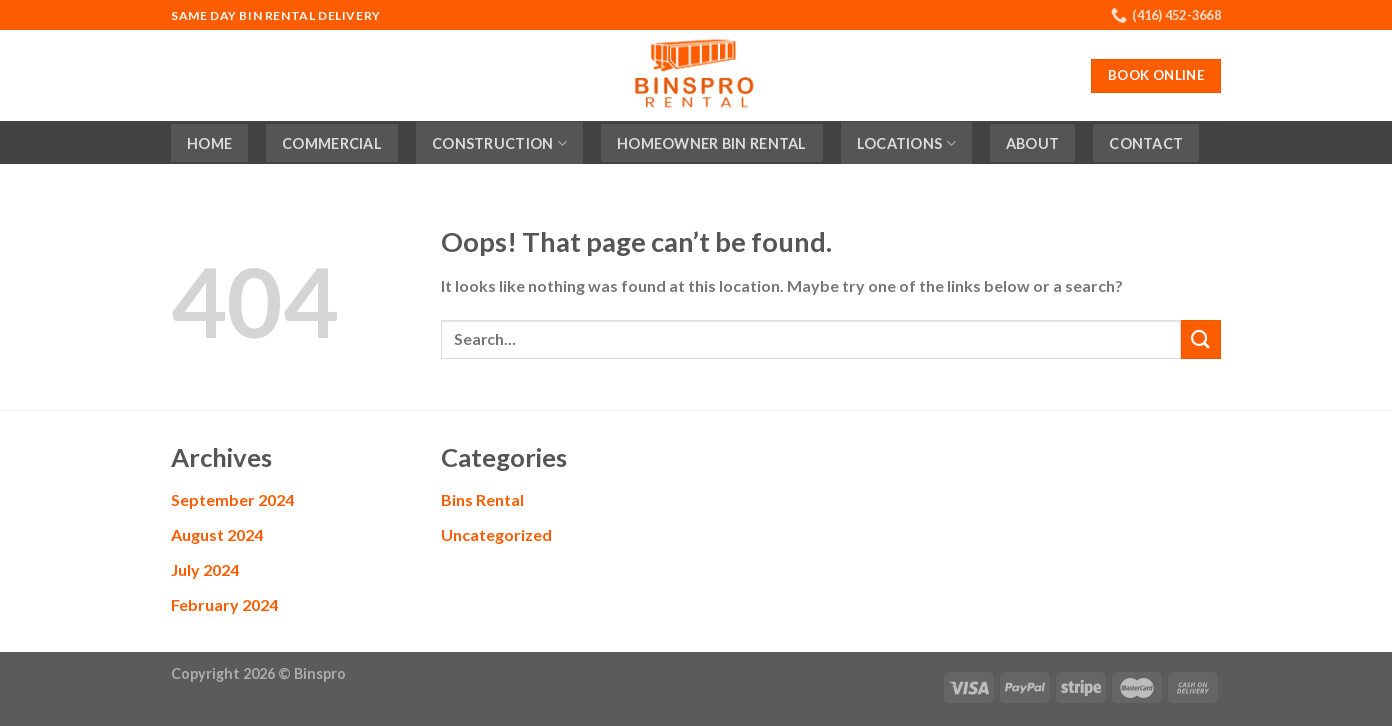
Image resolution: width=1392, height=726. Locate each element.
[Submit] (1201, 339)
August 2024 (217, 534)
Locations (906, 143)
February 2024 (224, 604)
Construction (499, 143)
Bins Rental (482, 499)
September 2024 (232, 499)
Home (209, 143)
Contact (1146, 143)
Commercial (332, 143)
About (1032, 143)
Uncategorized (496, 534)
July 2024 (205, 569)
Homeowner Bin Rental (712, 143)
